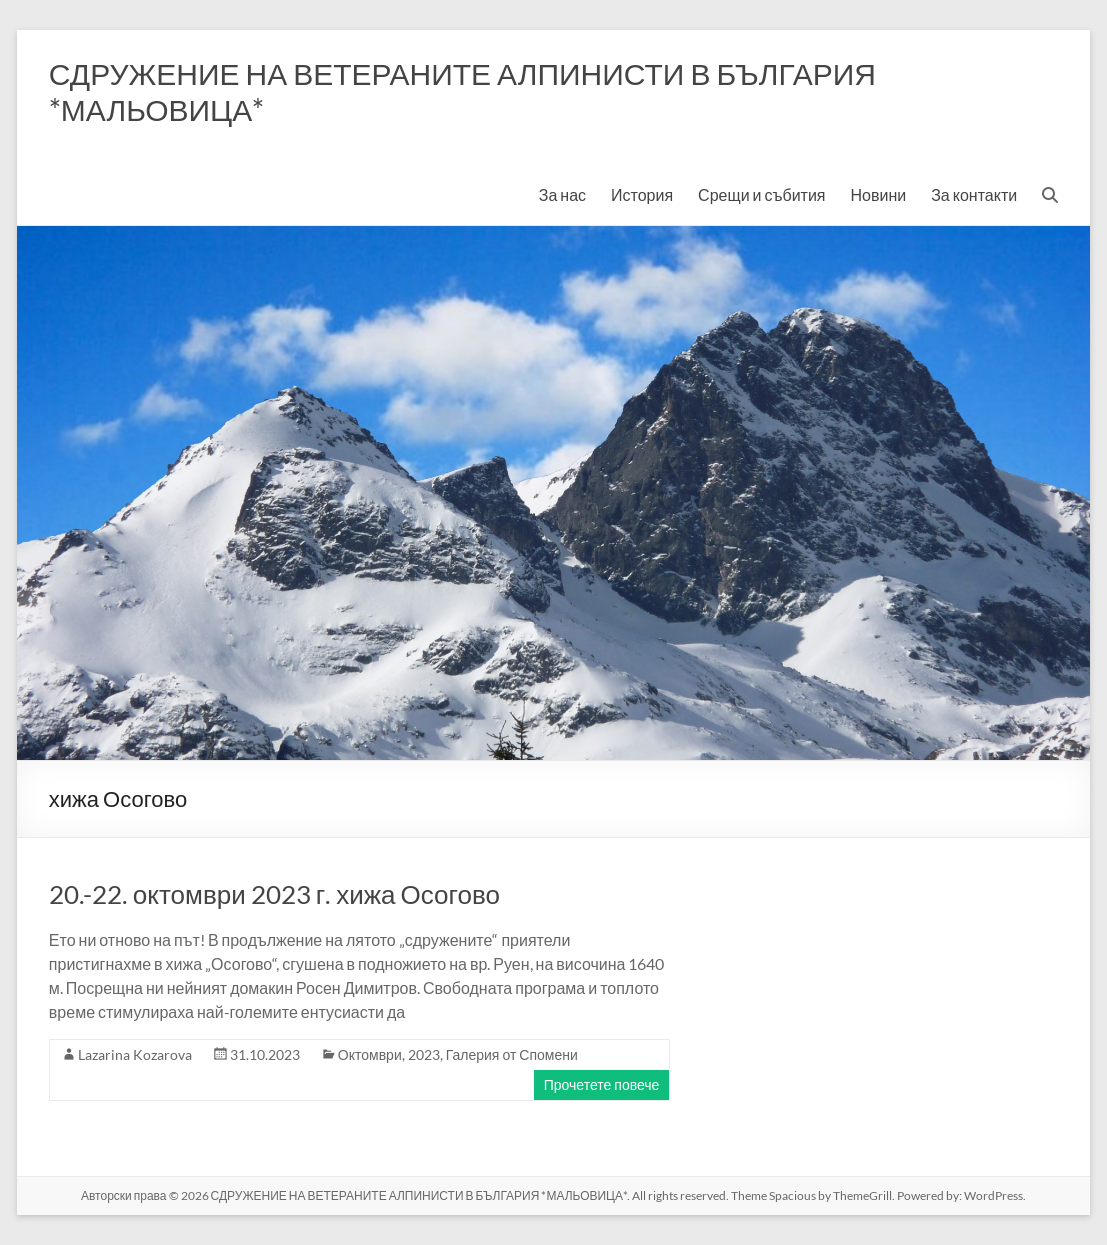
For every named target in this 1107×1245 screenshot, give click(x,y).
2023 (424, 1054)
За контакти (974, 194)
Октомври (370, 1054)
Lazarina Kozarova (135, 1054)
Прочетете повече (602, 1084)
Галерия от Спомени (512, 1054)
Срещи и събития (761, 194)
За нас (562, 194)
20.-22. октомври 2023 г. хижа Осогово (274, 894)
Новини (879, 194)
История (642, 194)
